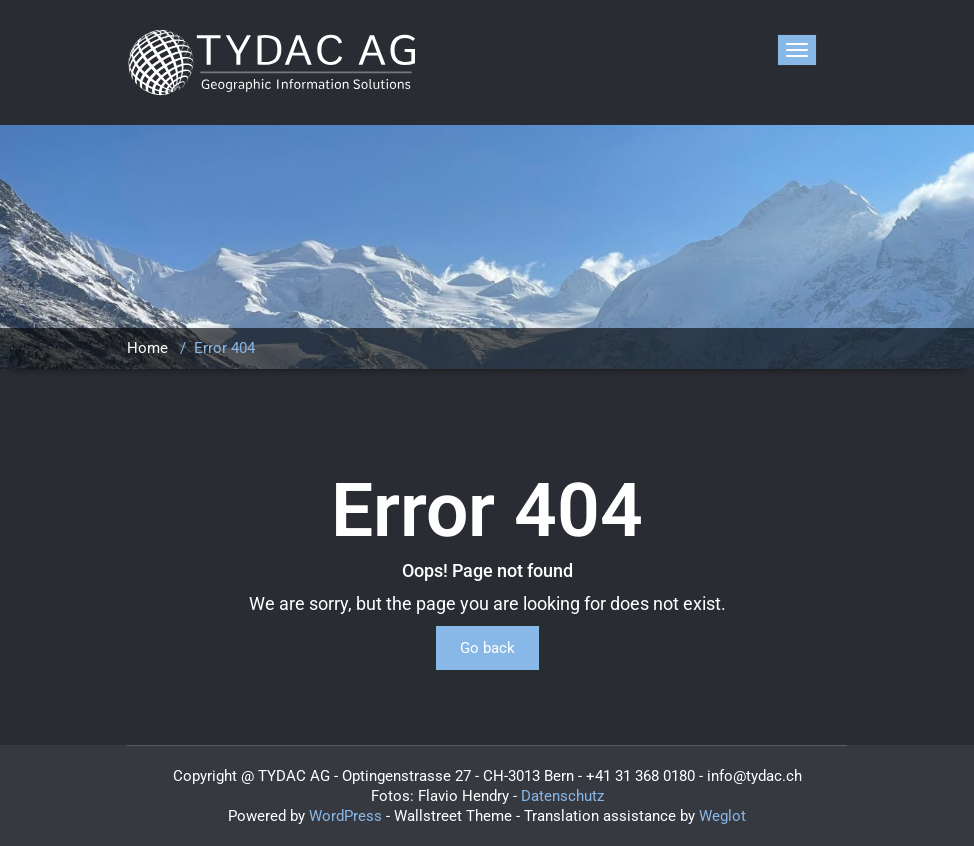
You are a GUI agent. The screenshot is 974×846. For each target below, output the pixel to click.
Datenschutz (562, 796)
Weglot (722, 816)
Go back (487, 648)
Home (147, 348)
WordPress (345, 816)
